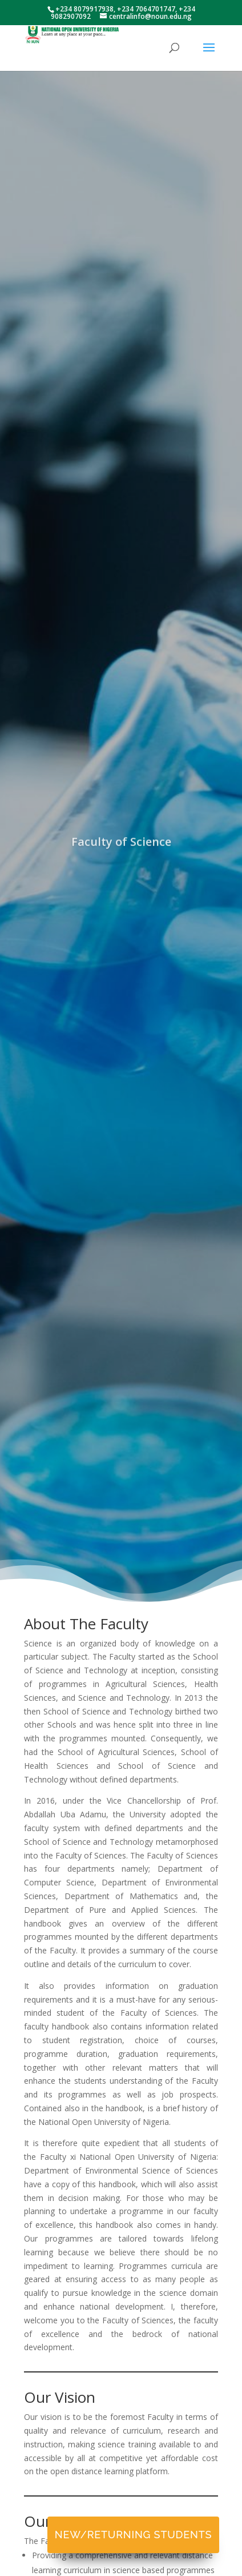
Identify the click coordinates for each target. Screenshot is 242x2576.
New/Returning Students (133, 2535)
